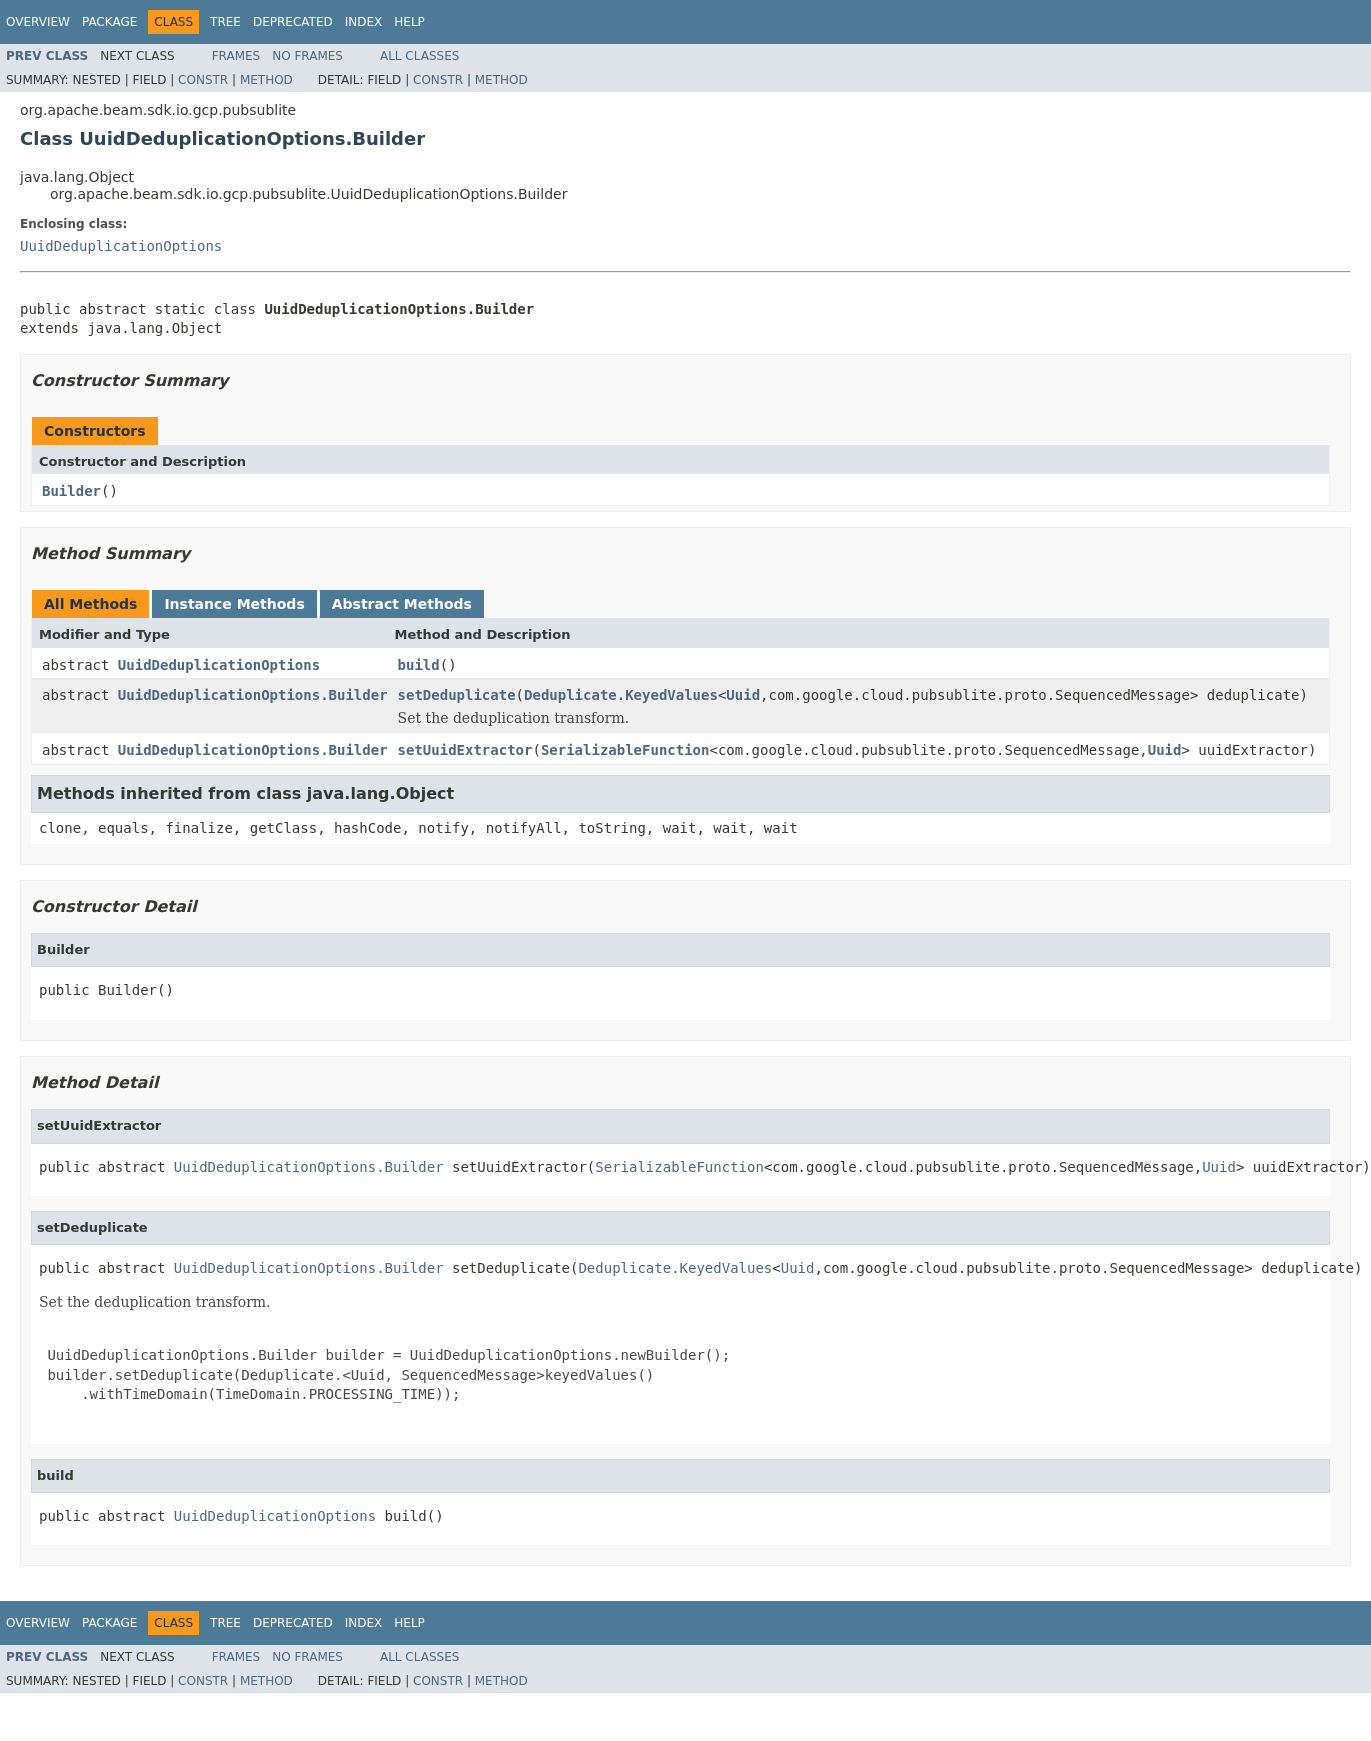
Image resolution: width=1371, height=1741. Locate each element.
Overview (38, 22)
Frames (236, 56)
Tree (225, 22)
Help (409, 22)
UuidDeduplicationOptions (121, 246)
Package (109, 22)
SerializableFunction (625, 750)
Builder (71, 491)
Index (364, 22)
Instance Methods (234, 604)
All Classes (419, 56)
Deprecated (293, 22)
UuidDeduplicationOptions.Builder (253, 695)
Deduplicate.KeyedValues (621, 695)
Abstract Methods (402, 604)
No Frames (307, 56)
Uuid (743, 695)
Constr (203, 80)
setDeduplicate (457, 695)
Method (266, 80)
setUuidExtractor (465, 750)
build (419, 665)
